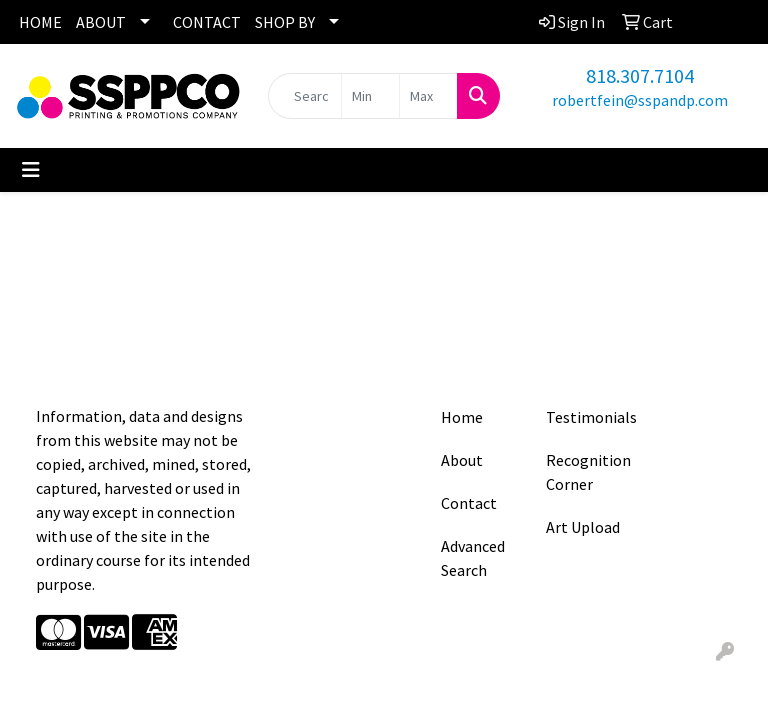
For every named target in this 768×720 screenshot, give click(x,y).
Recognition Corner (586, 472)
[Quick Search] (305, 96)
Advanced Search (473, 558)
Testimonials (586, 417)
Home (462, 417)
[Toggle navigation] (31, 170)
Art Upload (583, 527)
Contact (469, 503)
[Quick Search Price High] (428, 96)
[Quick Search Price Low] (370, 96)
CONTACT (207, 22)
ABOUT (101, 22)
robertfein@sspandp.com (640, 100)
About (462, 460)
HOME (40, 22)
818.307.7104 (640, 75)
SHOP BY (285, 22)
